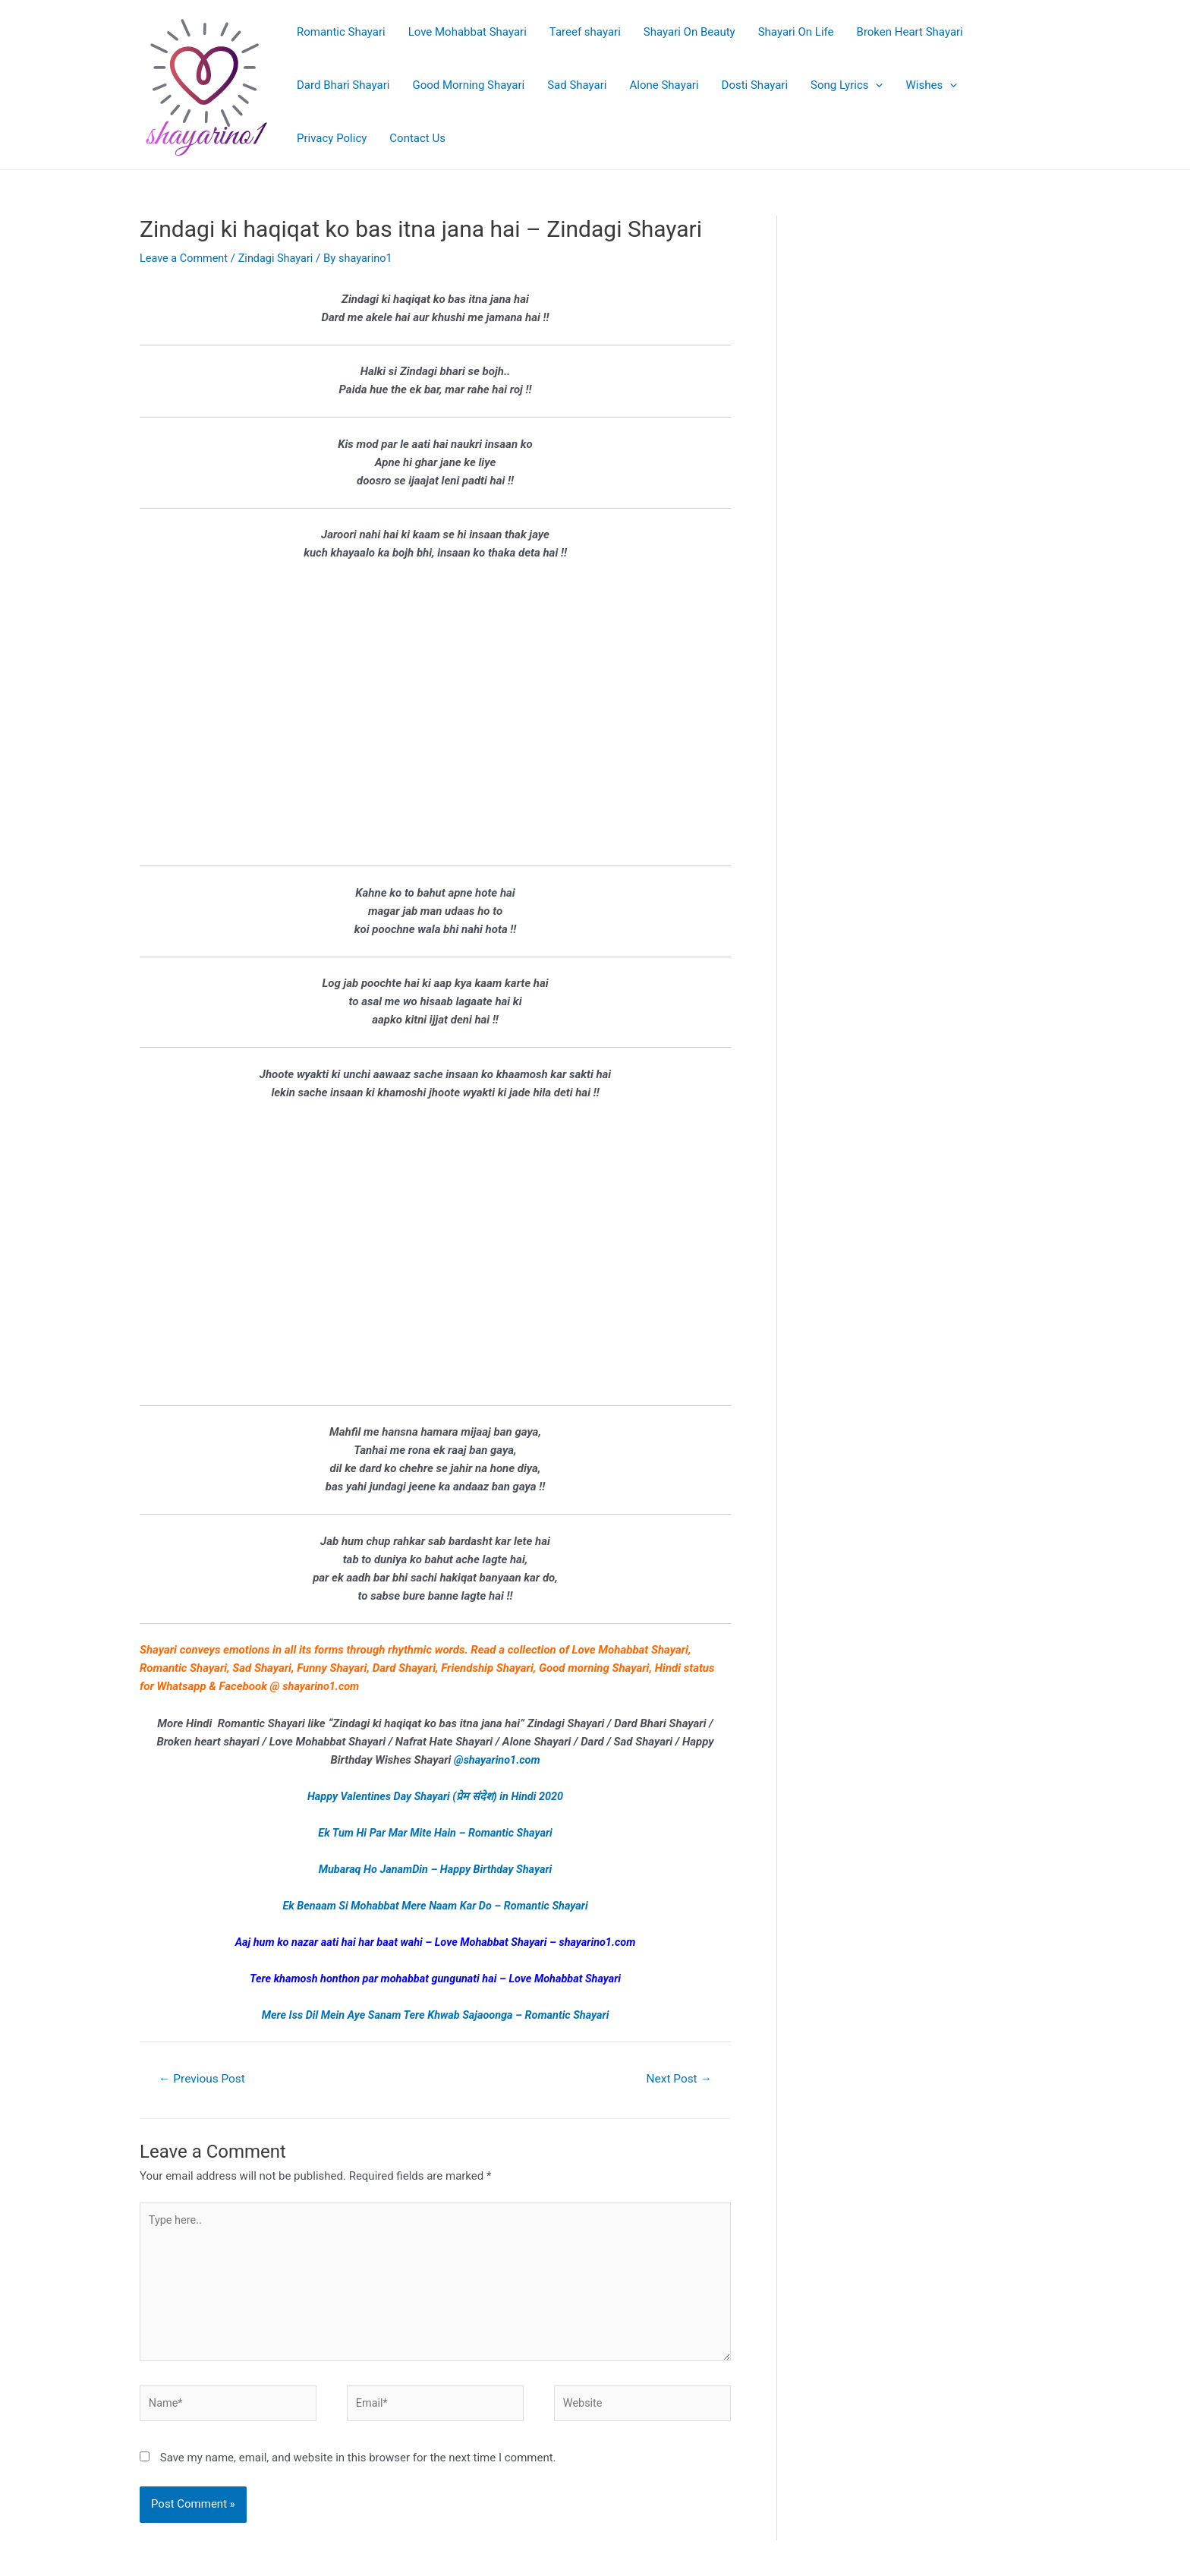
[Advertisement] (435, 722)
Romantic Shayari (341, 32)
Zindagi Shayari (280, 258)
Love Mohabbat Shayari (467, 32)
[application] (875, 85)
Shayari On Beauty (689, 32)
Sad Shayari (576, 85)
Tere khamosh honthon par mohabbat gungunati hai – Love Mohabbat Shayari (435, 1978)
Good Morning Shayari (468, 85)
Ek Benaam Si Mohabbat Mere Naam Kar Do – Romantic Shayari (435, 1905)
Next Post (677, 2078)
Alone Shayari (664, 85)
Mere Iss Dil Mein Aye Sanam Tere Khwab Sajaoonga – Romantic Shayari (435, 2014)
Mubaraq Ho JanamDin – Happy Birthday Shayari (435, 1868)
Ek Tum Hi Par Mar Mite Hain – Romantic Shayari (434, 1832)
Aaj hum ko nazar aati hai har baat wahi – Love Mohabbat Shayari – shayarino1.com (435, 1941)
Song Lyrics (847, 85)
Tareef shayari (585, 32)
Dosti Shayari (755, 85)
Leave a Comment (185, 258)
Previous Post (204, 2078)
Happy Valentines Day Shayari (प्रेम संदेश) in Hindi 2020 (435, 1795)
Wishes (931, 85)
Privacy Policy (332, 138)
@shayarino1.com (497, 1759)
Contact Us (417, 138)
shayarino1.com (322, 1686)
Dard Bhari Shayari (343, 85)
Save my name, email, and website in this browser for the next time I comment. (358, 2465)
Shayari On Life (796, 32)
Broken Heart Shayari (910, 32)
